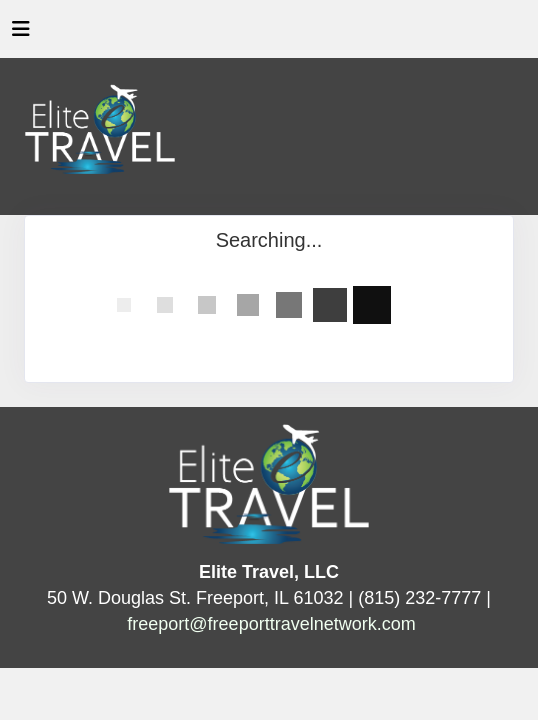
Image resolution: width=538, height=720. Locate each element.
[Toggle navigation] (21, 34)
